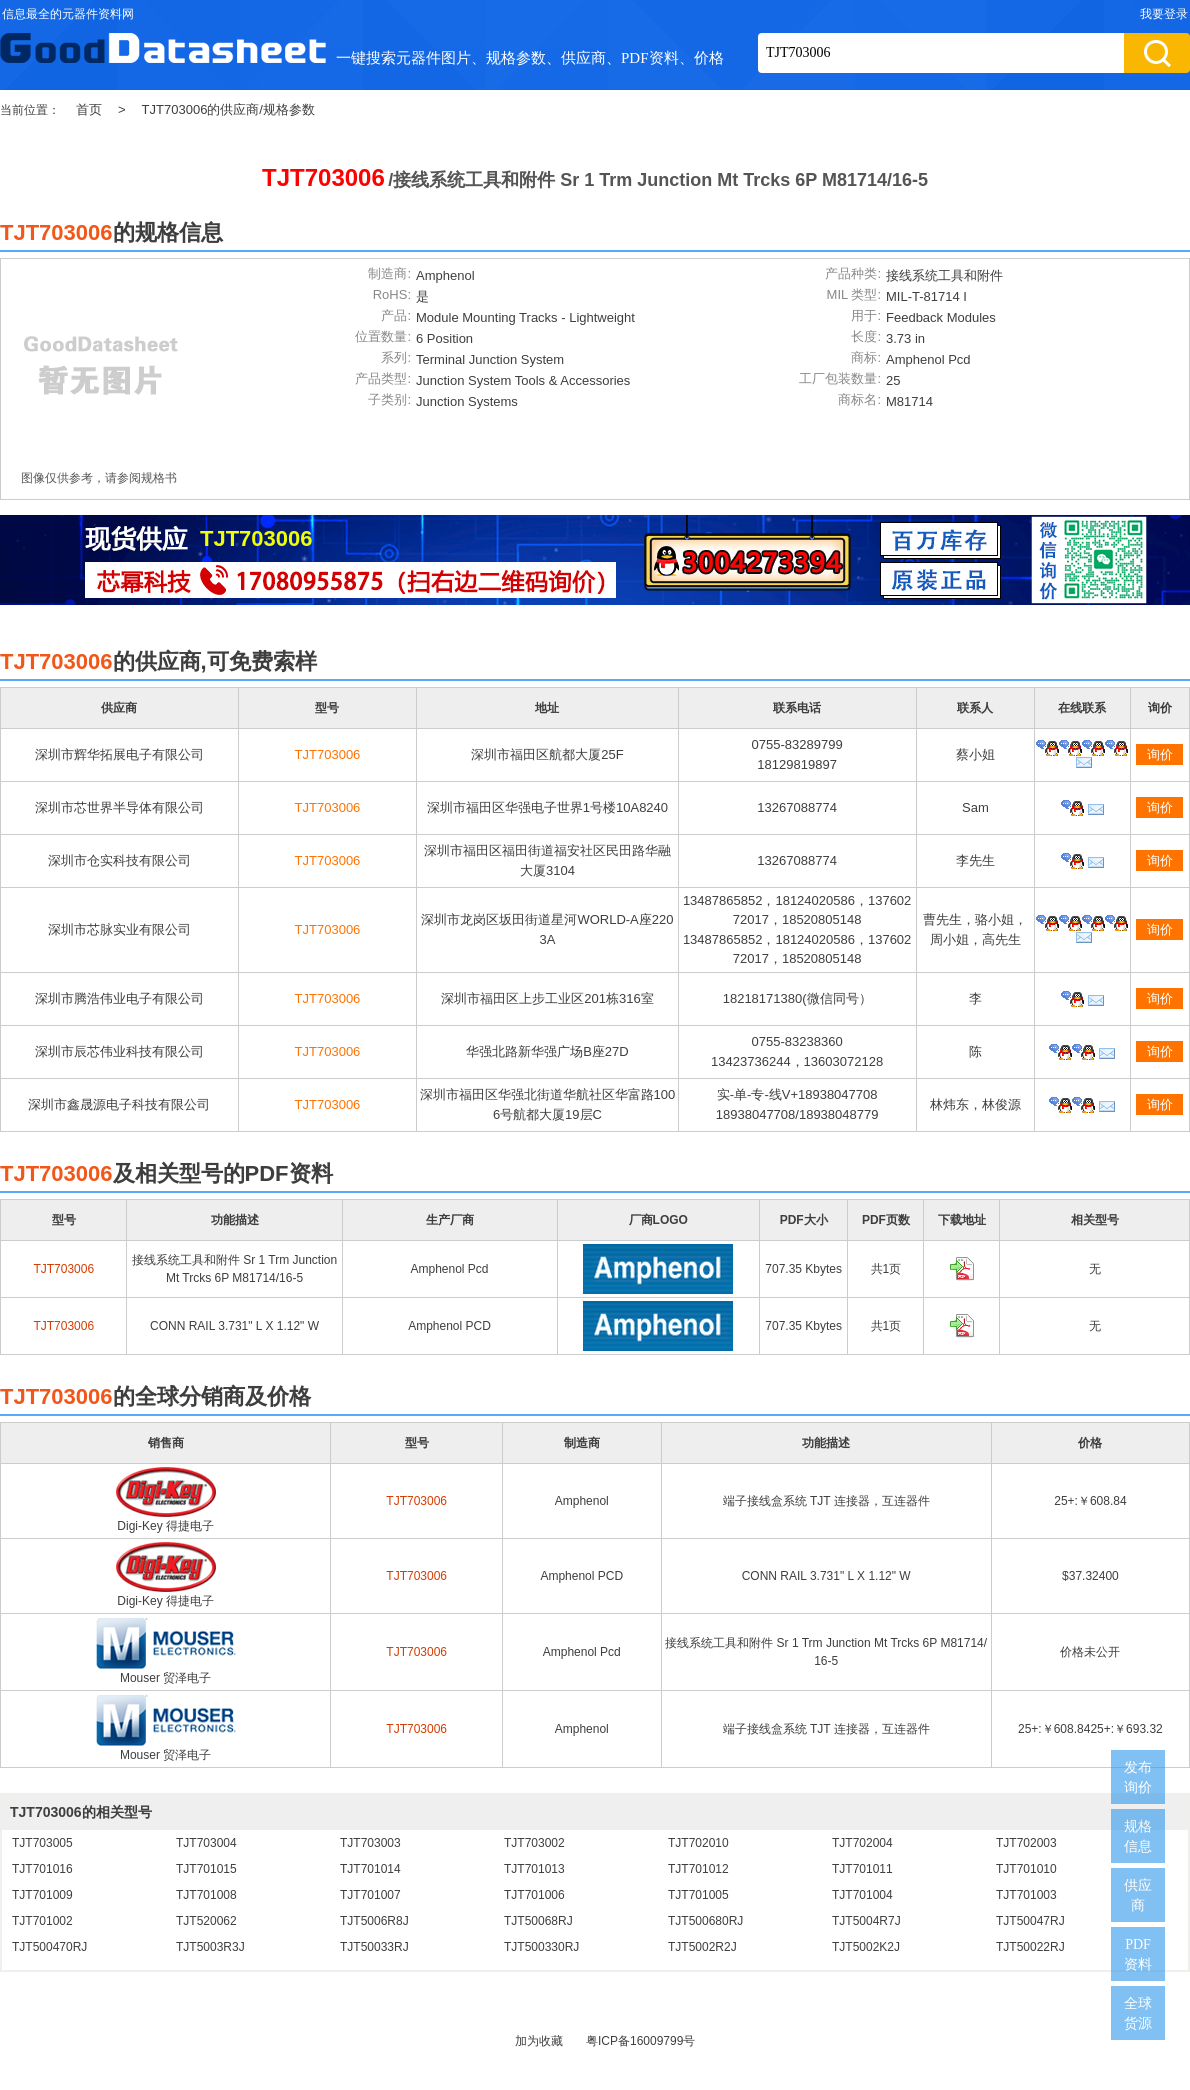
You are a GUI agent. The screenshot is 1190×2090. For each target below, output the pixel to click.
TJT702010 (698, 1843)
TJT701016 (42, 1869)
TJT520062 (206, 1921)
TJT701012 (698, 1869)
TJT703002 (534, 1843)
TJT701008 (206, 1895)
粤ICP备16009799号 (640, 2041)
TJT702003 (1026, 1843)
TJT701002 (42, 1921)
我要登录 (1164, 14)
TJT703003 (370, 1843)
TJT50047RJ (1030, 1921)
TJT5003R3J (210, 1947)
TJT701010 (1026, 1869)
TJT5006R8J (374, 1921)
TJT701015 (206, 1869)
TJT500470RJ (49, 1947)
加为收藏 (539, 2041)
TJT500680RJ (705, 1921)
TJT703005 (42, 1843)
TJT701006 (534, 1895)
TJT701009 (42, 1895)
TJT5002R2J (702, 1947)
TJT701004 (862, 1895)
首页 (89, 109)
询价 (1160, 754)
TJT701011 (862, 1869)
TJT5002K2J (866, 1947)
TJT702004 (862, 1843)
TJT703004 (206, 1843)
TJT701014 (370, 1869)
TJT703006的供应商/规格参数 (228, 109)
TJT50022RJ (1030, 1947)
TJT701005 (698, 1895)
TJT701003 (1026, 1895)
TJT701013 (534, 1869)
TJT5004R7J (866, 1921)
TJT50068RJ (538, 1921)
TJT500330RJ (541, 1947)
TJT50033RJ (374, 1947)
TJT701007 (370, 1895)
